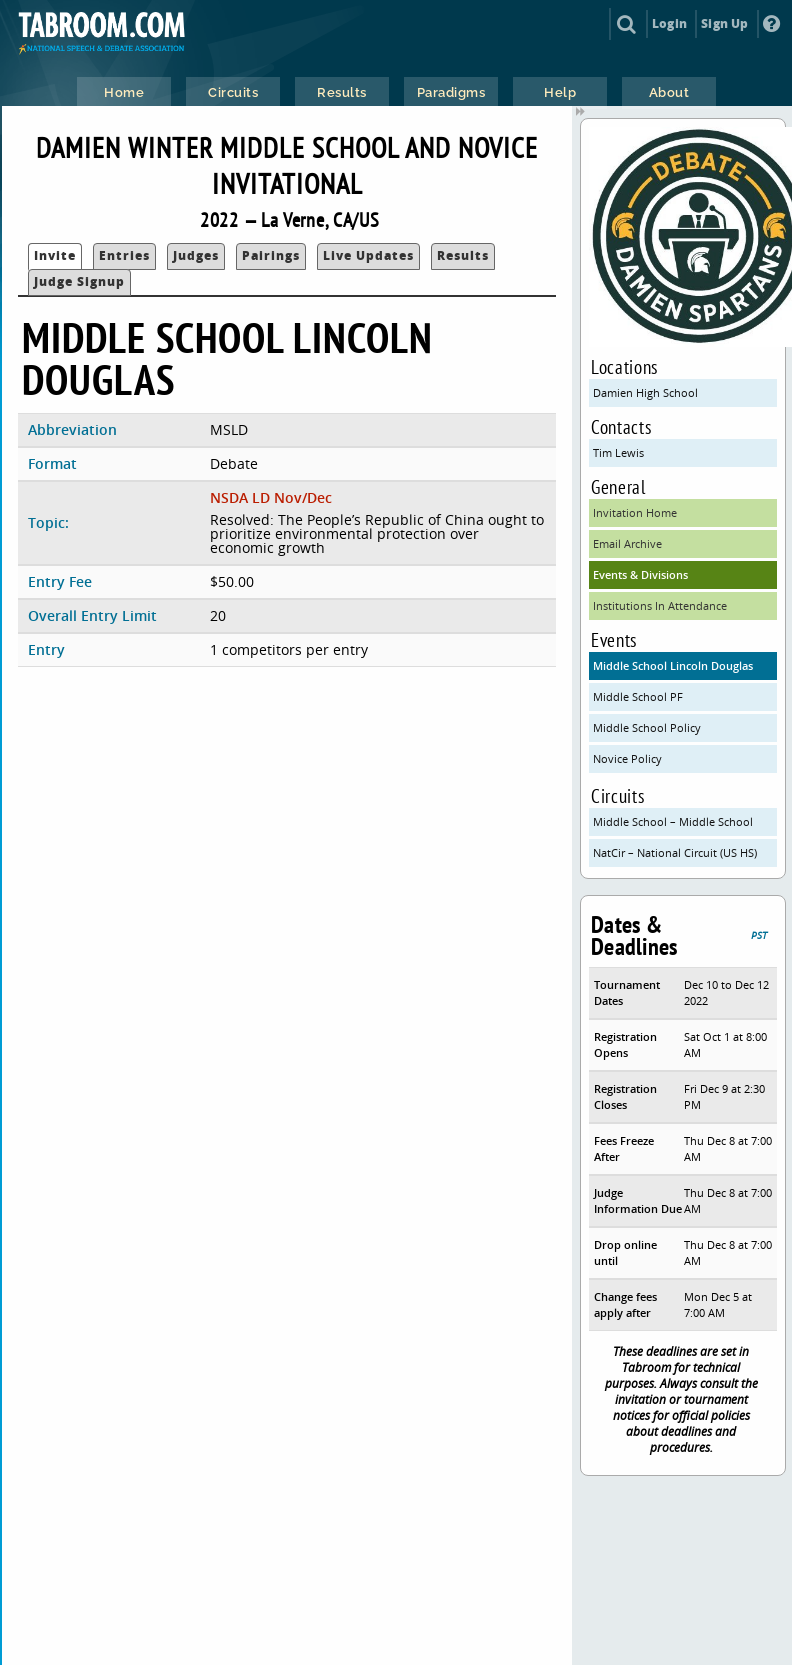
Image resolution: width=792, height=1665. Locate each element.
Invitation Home (635, 512)
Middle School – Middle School (673, 821)
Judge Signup (79, 281)
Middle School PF (638, 696)
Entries (124, 255)
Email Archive (627, 543)
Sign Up (724, 23)
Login (669, 23)
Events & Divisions (640, 574)
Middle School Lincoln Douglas (673, 665)
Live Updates (368, 255)
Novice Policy (627, 758)
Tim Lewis (618, 452)
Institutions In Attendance (660, 605)
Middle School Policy (647, 727)
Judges (196, 255)
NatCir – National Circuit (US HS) (675, 852)
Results (463, 255)
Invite (55, 255)
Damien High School (645, 392)
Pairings (271, 255)
